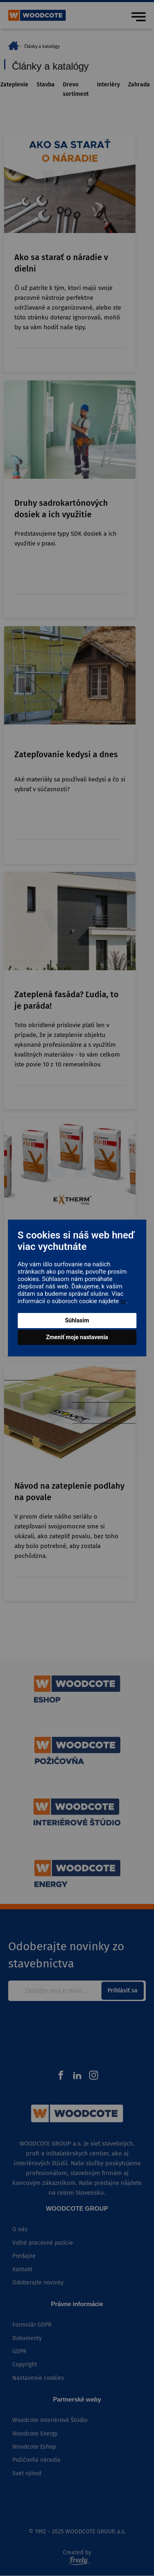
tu (123, 1301)
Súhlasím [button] (77, 1320)
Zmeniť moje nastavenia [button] (77, 1337)
